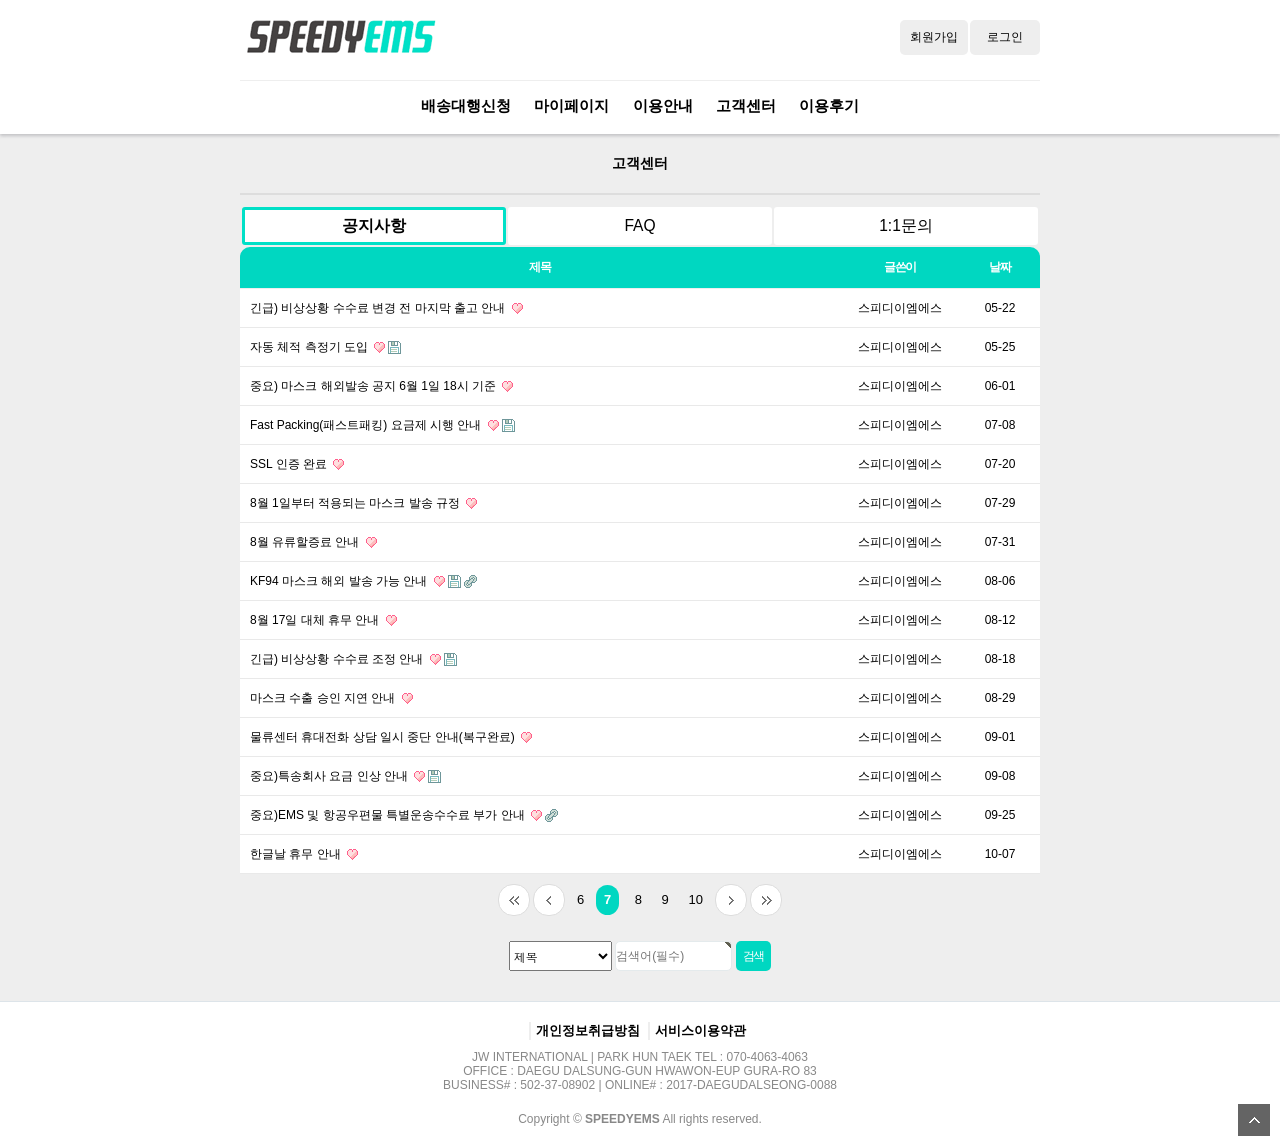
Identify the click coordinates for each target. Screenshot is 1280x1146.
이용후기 (829, 105)
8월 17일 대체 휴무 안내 (323, 620)
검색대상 (220, 134)
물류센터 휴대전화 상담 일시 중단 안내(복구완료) (391, 737)
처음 (514, 900)
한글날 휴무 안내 (304, 854)
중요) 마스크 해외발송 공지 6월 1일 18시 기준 (381, 386)
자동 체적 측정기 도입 (325, 347)
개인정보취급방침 (588, 1030)
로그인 (1005, 37)
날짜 (1000, 267)
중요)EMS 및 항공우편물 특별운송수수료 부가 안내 (404, 815)
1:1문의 (906, 225)
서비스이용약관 (700, 1030)
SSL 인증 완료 (297, 464)
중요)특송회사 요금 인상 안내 (345, 776)
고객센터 (746, 105)
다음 (731, 900)
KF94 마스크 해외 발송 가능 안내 (363, 581)
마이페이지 (571, 105)
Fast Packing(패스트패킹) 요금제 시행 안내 (382, 425)
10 (691, 896)
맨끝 (766, 900)
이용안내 (663, 105)
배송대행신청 (466, 105)
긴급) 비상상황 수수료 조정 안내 (353, 659)
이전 (549, 900)
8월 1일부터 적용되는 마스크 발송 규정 (363, 503)
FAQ (639, 225)
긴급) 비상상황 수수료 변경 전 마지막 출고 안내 (386, 308)
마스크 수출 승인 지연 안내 (331, 698)
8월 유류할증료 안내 (313, 542)
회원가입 (934, 37)
